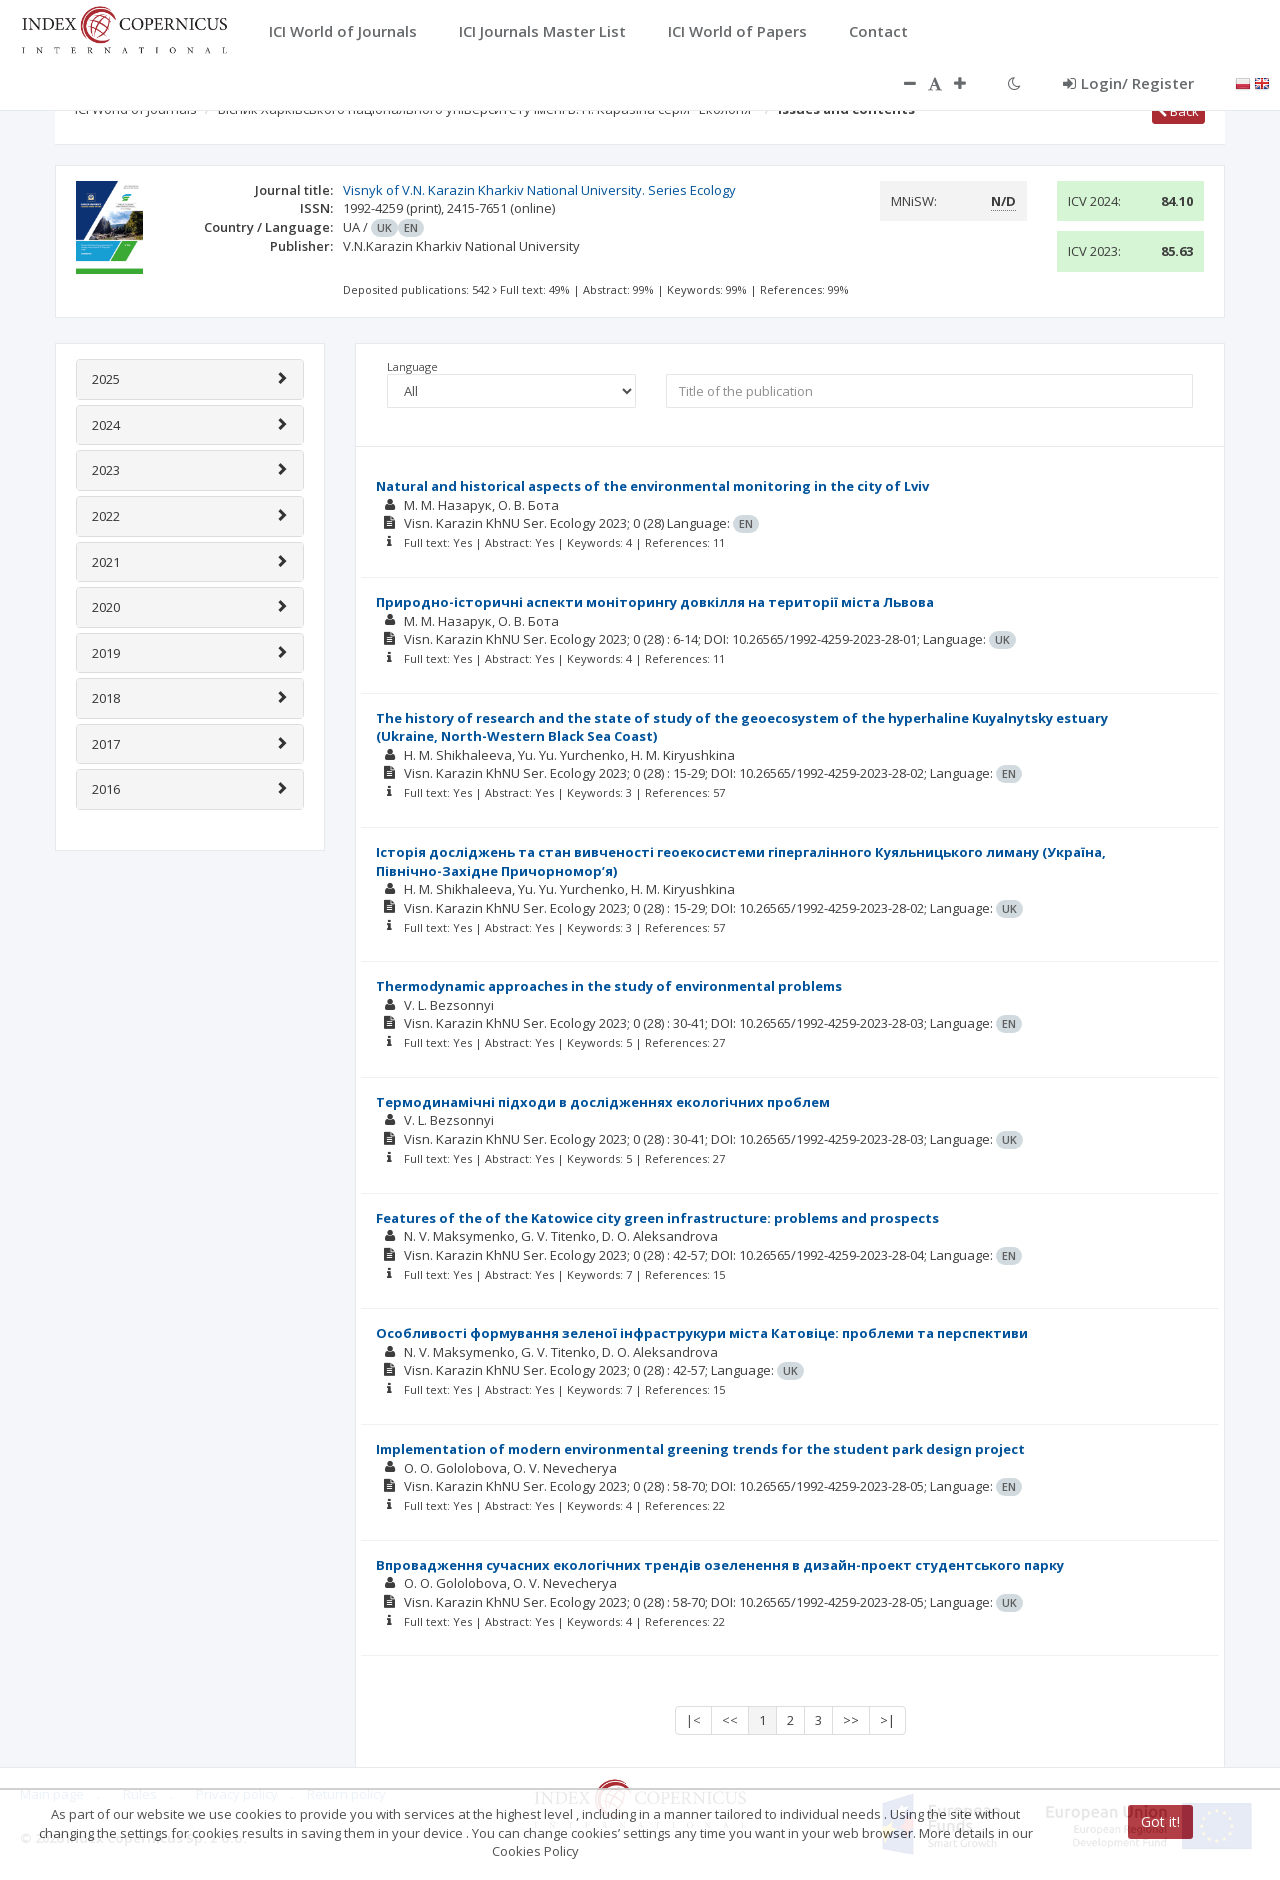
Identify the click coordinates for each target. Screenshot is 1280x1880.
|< (693, 1720)
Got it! (1160, 1821)
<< (730, 1720)
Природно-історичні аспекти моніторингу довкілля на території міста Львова (655, 602)
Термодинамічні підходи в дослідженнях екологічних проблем (603, 1102)
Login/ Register (1128, 83)
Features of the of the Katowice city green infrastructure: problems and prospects (657, 1218)
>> (851, 1720)
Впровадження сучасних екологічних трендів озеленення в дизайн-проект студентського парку (720, 1565)
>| (887, 1720)
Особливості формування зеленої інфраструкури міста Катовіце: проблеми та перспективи (702, 1333)
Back (1178, 111)
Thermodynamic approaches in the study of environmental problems (609, 986)
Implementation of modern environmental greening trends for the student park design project (700, 1449)
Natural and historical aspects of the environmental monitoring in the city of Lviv (652, 486)
